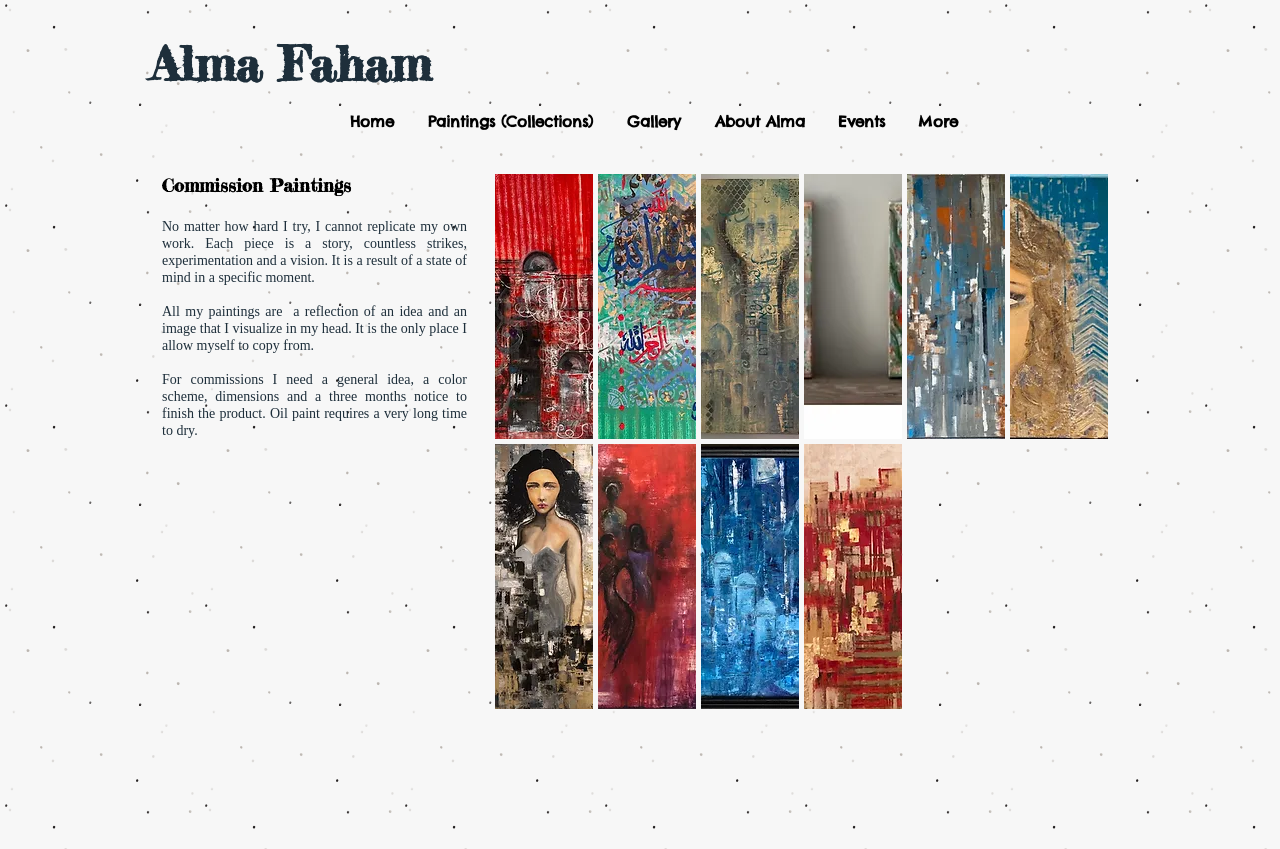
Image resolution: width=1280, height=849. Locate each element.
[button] (508, 122)
